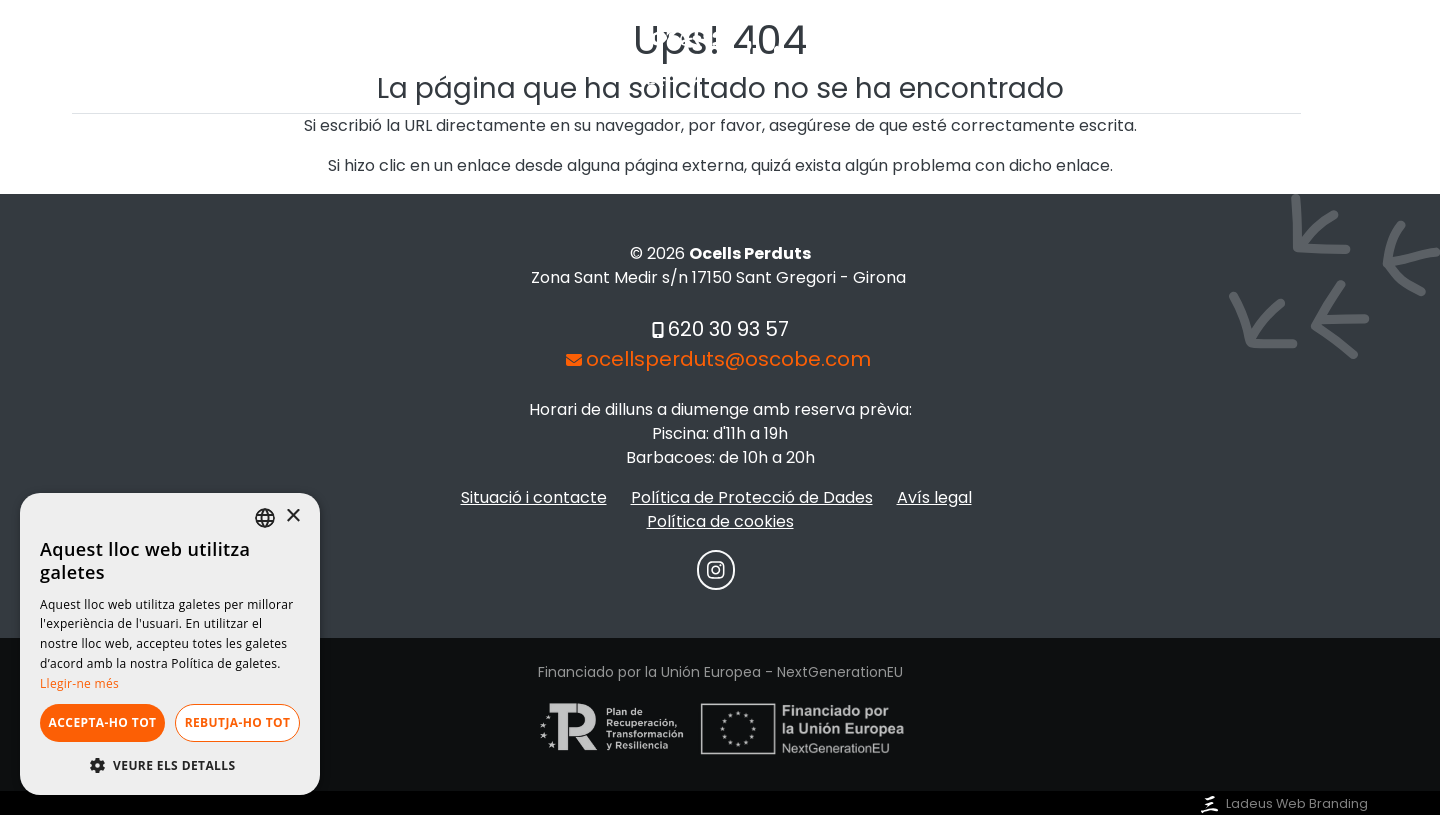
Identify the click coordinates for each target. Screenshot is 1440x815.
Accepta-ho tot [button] (103, 722)
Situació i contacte (814, 149)
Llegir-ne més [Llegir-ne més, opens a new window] (79, 683)
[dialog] (170, 644)
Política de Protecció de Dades (752, 497)
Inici (470, 149)
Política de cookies (720, 521)
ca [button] (1320, 132)
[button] (170, 765)
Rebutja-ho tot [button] (238, 722)
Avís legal (934, 497)
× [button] (292, 516)
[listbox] (265, 518)
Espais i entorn (605, 149)
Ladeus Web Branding (1282, 803)
